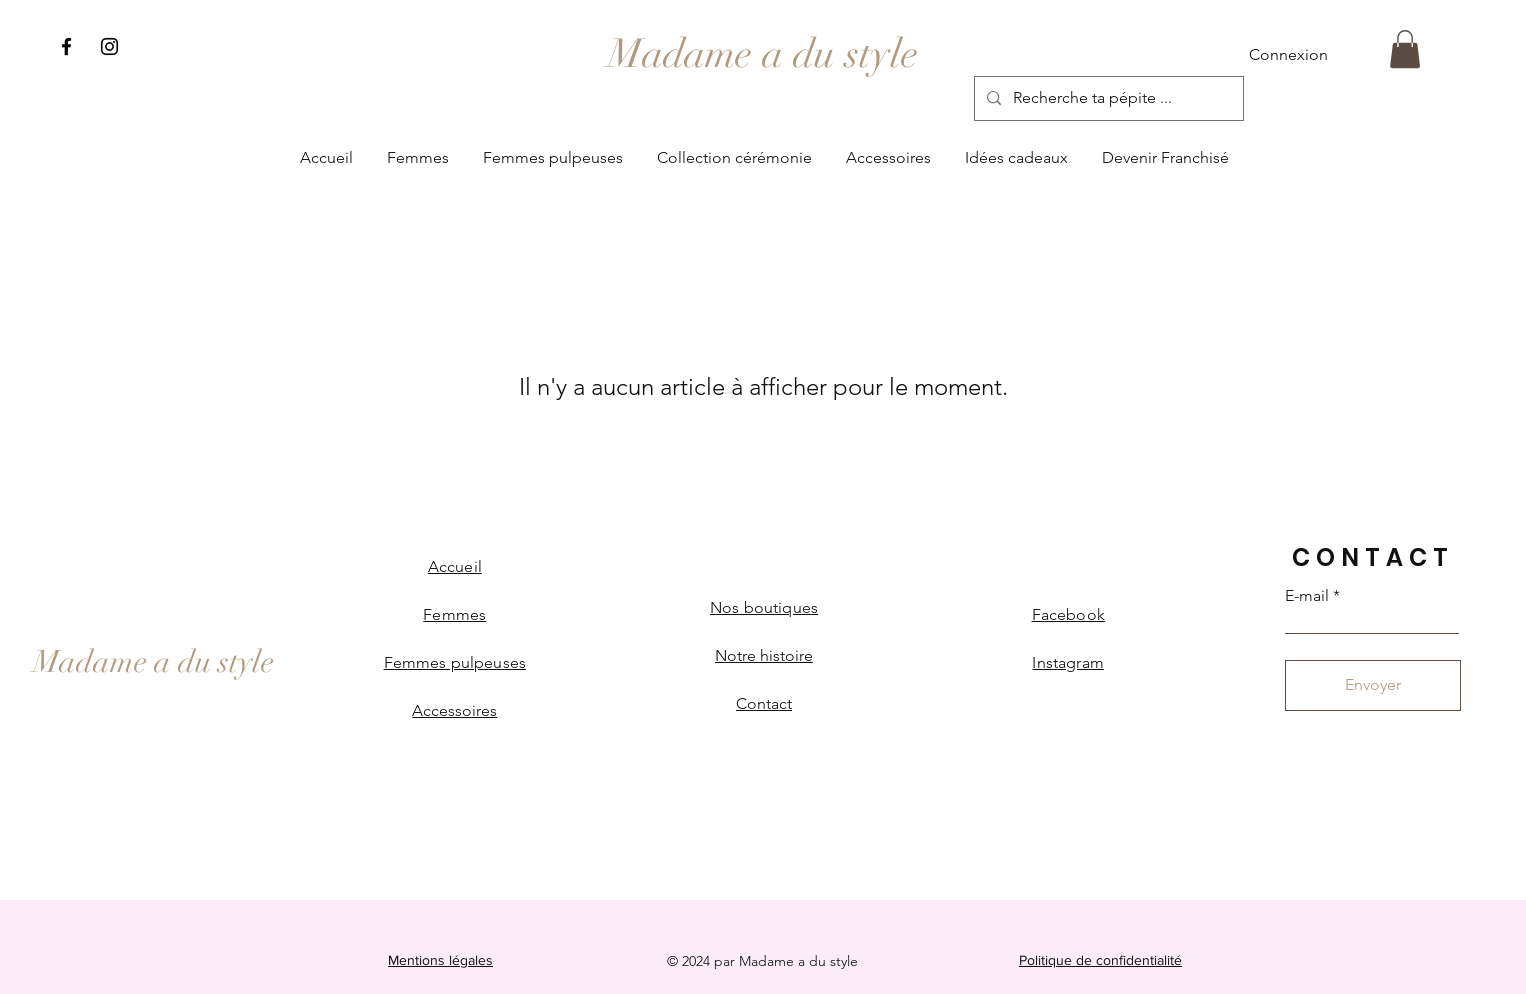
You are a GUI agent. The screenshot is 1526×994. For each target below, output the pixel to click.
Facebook (1068, 614)
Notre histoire (764, 655)
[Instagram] (109, 46)
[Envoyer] (1373, 685)
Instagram (1067, 662)
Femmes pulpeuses (455, 662)
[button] (1405, 49)
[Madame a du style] (762, 54)
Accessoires (454, 710)
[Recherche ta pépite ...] (1107, 98)
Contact (764, 703)
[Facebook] (66, 46)
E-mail (1307, 596)
